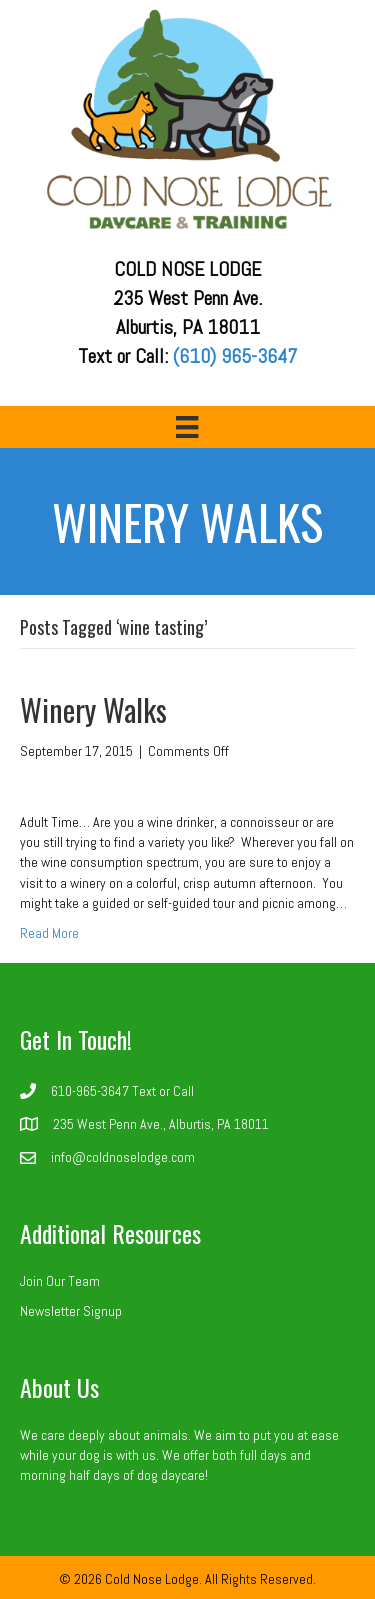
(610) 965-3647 (235, 356)
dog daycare (171, 1475)
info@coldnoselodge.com (123, 1157)
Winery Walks (93, 709)
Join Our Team (60, 1281)
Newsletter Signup (71, 1311)
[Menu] (187, 427)
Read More (49, 933)
